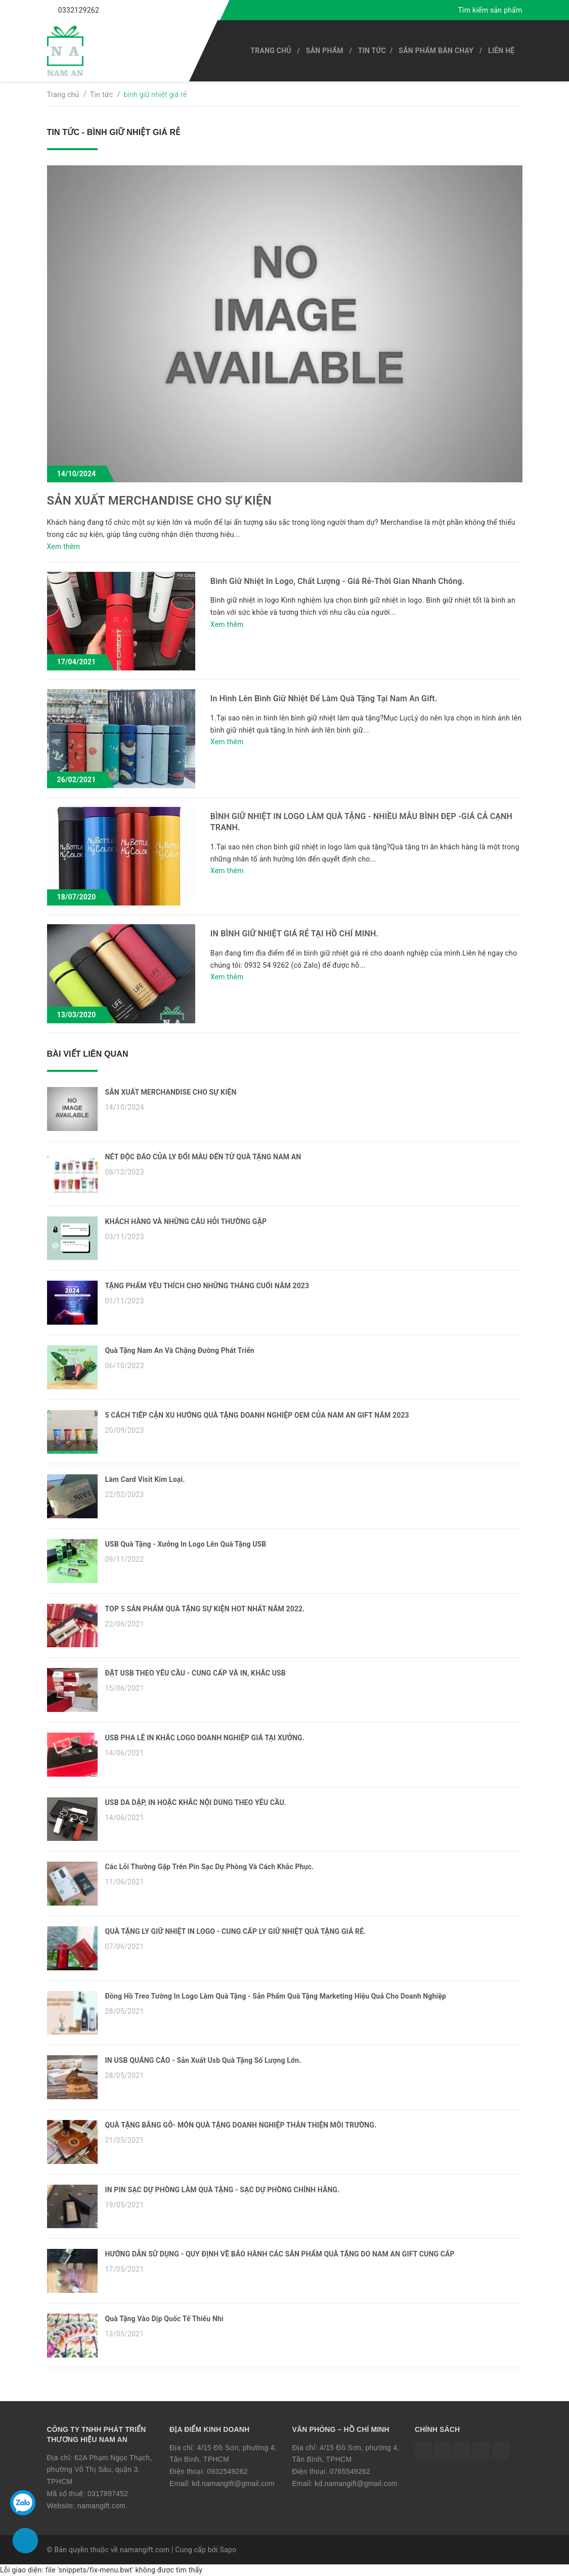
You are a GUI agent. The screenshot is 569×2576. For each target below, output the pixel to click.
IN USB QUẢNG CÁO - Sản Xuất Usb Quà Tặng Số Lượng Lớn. (203, 2060)
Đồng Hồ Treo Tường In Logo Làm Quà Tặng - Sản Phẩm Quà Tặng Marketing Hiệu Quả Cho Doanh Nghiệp (276, 1996)
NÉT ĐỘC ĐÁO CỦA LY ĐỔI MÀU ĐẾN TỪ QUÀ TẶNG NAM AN (203, 1157)
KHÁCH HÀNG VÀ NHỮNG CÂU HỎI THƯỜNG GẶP (186, 1221)
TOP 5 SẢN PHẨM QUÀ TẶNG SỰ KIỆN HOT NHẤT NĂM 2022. (205, 1609)
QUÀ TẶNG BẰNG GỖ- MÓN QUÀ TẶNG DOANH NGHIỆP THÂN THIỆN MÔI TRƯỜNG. (241, 2125)
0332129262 (78, 10)
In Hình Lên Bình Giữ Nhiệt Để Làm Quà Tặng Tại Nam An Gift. (323, 698)
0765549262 (350, 2471)
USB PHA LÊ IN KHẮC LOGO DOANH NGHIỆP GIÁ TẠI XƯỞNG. (204, 1738)
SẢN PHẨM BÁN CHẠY (436, 51)
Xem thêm (63, 547)
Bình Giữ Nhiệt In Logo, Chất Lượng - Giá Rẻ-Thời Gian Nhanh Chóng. (337, 581)
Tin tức (372, 51)
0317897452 (107, 2494)
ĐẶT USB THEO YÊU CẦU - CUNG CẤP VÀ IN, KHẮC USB (195, 1673)
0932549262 (227, 2471)
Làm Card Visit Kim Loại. (145, 1479)
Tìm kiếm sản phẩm (490, 10)
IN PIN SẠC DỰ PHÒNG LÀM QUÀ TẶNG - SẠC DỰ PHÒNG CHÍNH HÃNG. (222, 2190)
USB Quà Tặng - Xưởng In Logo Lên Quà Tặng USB (186, 1544)
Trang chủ (270, 51)
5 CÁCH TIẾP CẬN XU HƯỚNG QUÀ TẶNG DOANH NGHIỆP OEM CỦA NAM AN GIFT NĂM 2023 (257, 1415)
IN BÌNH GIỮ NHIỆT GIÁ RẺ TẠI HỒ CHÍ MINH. (294, 933)
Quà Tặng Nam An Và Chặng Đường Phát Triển (179, 1350)
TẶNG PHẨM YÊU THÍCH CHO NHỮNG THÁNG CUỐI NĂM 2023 (207, 1286)
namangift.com (101, 2506)
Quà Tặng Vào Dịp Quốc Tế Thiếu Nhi (164, 2319)
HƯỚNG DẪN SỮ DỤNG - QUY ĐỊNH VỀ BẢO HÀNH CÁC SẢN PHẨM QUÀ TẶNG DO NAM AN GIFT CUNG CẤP (280, 2254)
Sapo (228, 2550)
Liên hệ (501, 51)
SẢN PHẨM (324, 51)
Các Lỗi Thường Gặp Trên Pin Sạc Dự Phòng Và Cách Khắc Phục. (209, 1867)
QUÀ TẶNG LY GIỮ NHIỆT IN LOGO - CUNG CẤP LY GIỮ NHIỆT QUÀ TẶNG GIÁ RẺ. (235, 1931)
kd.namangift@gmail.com (233, 2483)
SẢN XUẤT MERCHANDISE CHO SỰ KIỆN (159, 500)
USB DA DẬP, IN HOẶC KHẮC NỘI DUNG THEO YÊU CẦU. (196, 1802)
